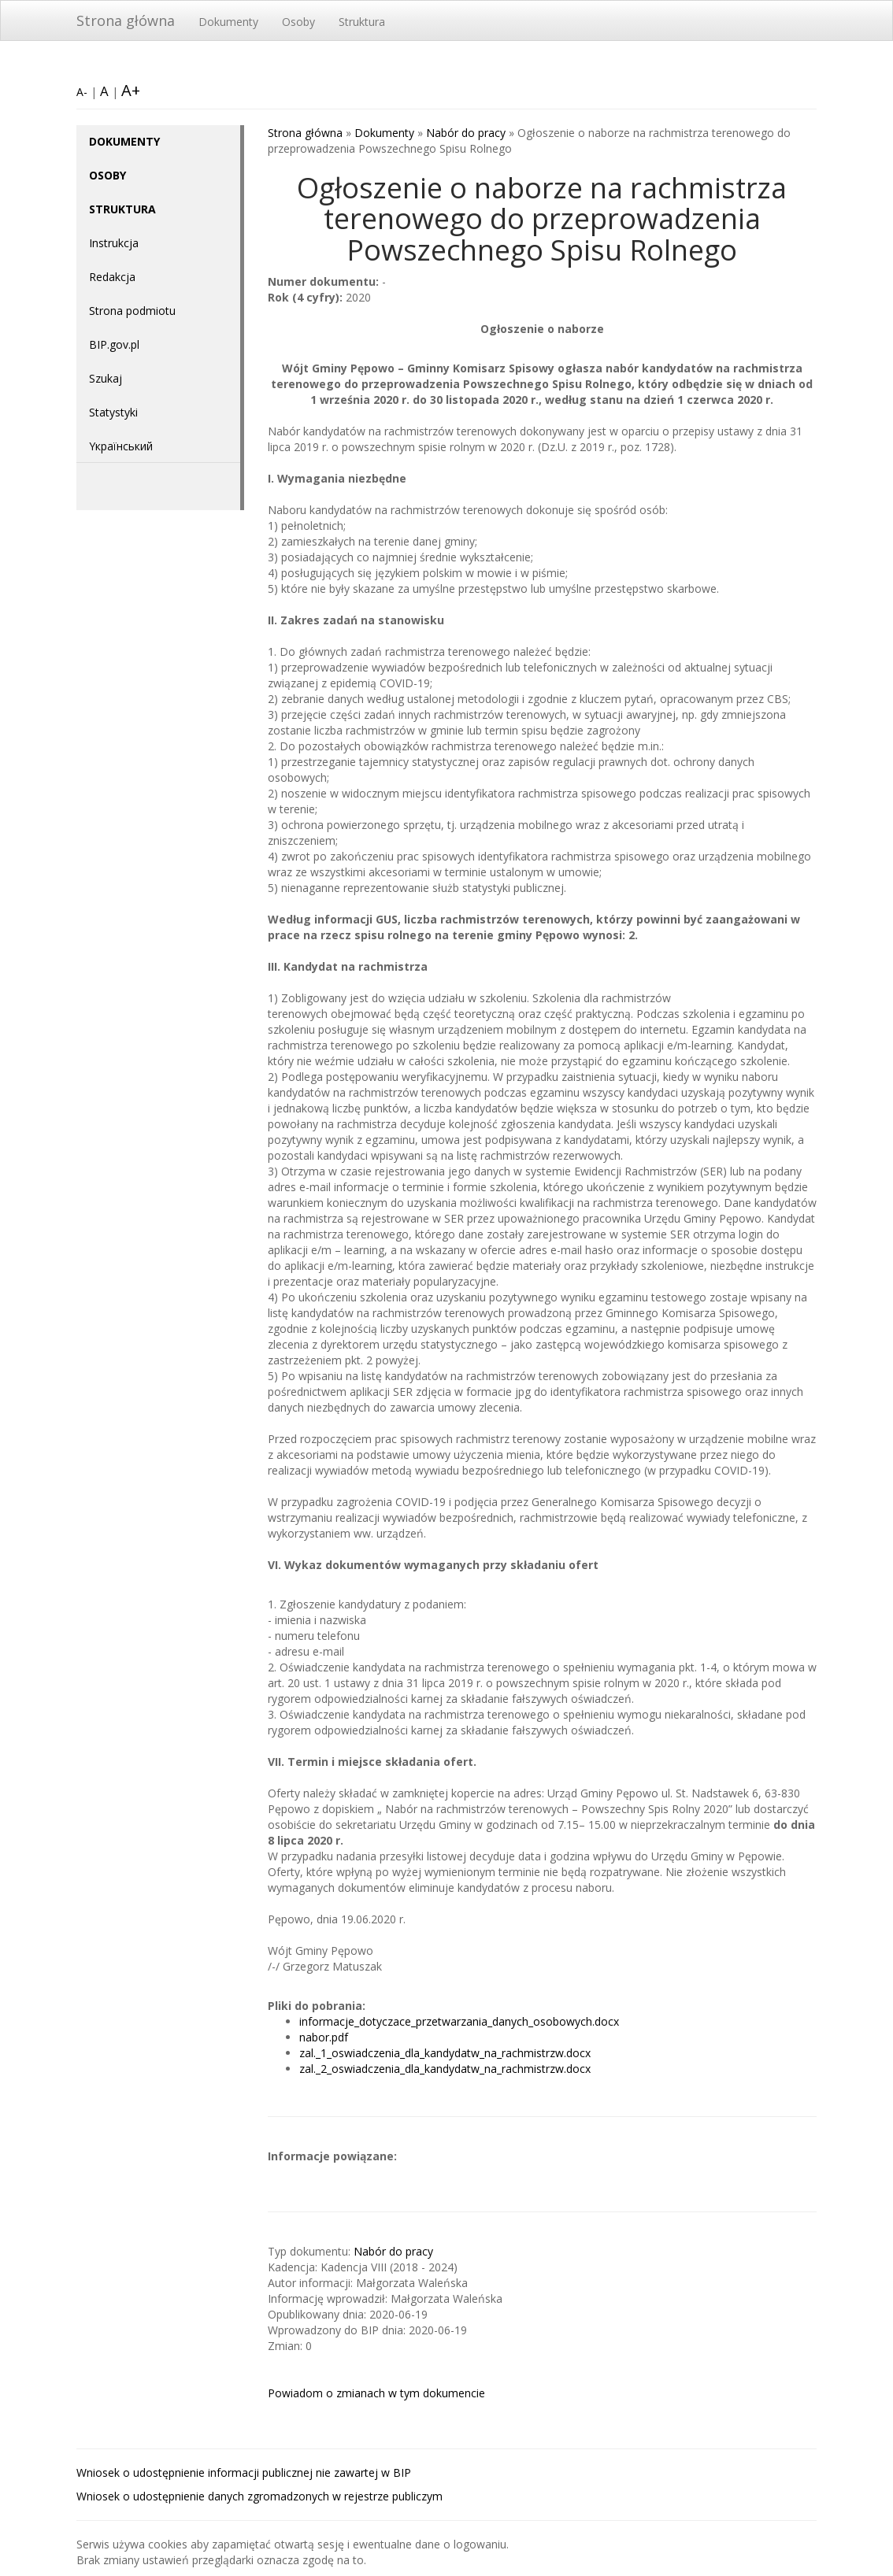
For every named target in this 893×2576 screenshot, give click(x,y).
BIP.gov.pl (114, 344)
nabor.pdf (323, 2037)
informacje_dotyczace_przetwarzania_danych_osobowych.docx (459, 2021)
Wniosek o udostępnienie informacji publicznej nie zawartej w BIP (243, 2472)
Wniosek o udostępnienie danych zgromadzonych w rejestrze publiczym (259, 2496)
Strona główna (125, 20)
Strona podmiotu (132, 310)
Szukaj (105, 378)
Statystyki (113, 412)
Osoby (298, 21)
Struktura (362, 21)
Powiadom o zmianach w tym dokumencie (376, 2392)
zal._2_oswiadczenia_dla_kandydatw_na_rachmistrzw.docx (445, 2068)
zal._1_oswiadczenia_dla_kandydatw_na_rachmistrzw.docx (445, 2052)
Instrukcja (114, 242)
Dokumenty (228, 21)
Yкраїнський (121, 446)
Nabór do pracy (466, 132)
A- (81, 91)
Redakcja (112, 276)
